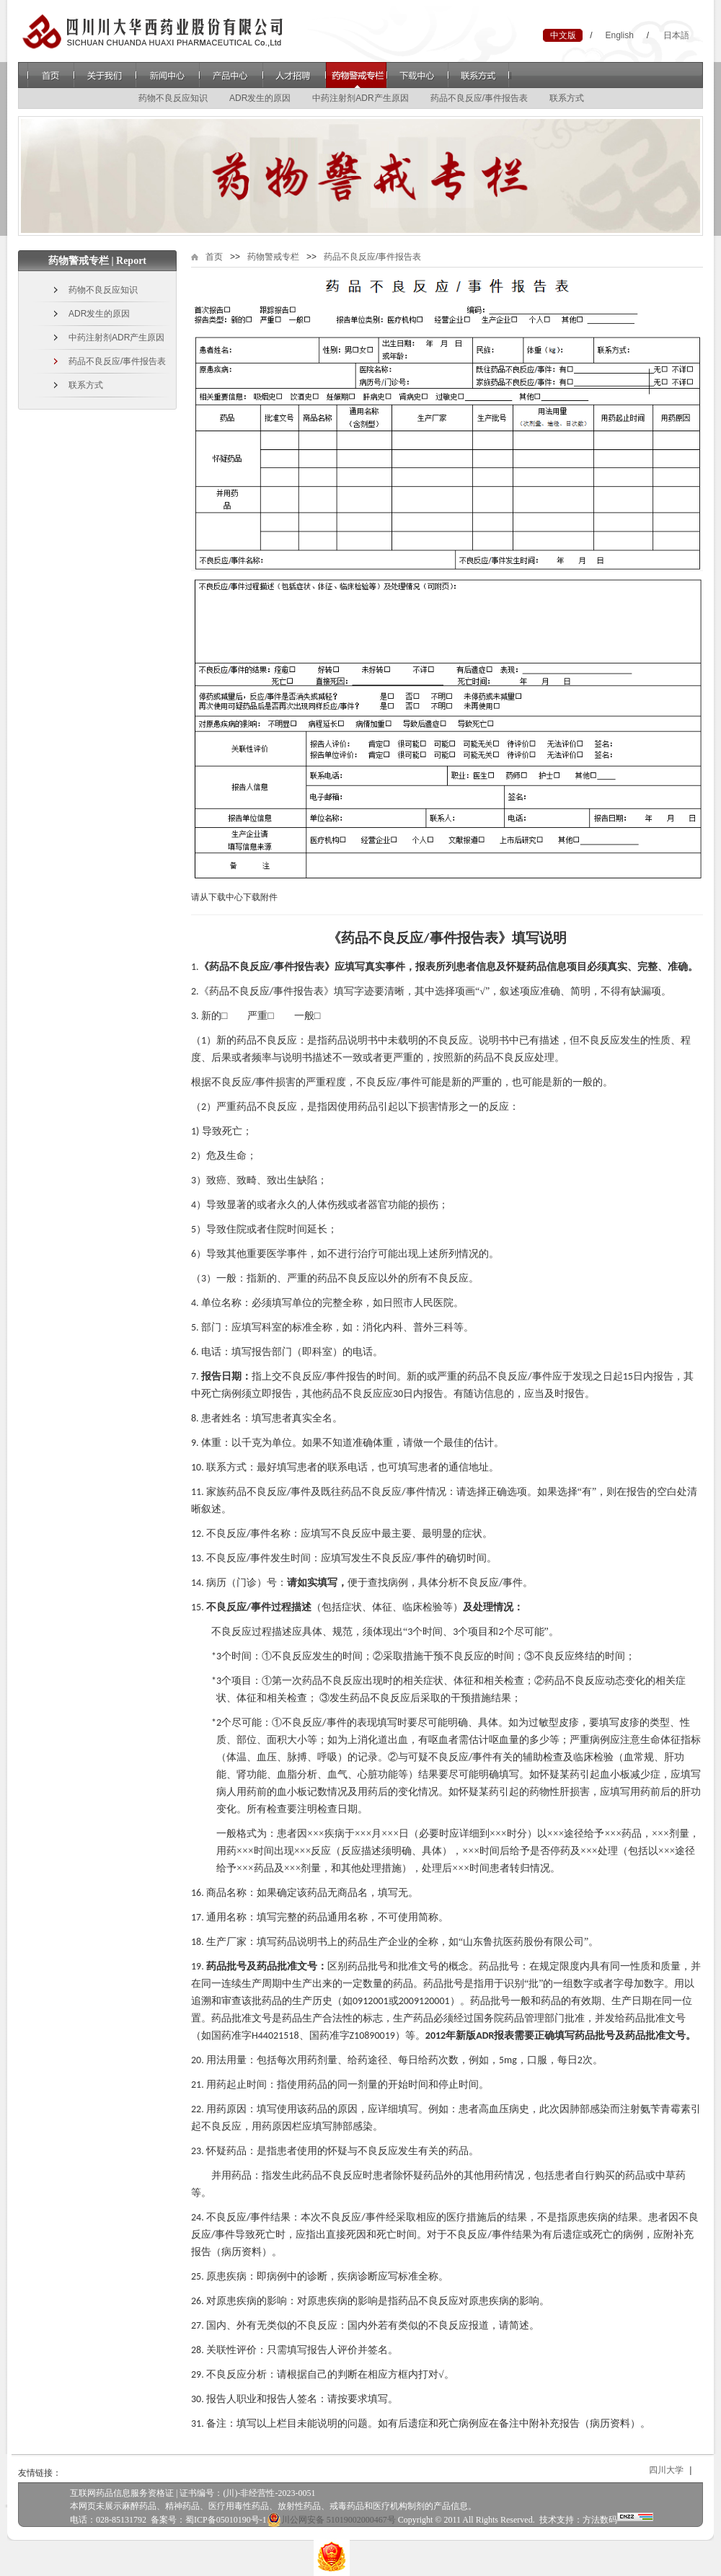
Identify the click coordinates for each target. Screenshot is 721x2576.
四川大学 (677, 2470)
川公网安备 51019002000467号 (331, 2520)
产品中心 (231, 75)
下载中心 (417, 75)
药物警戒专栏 (356, 75)
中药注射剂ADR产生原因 (360, 98)
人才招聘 (294, 75)
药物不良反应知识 (173, 98)
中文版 (563, 35)
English (619, 35)
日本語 (676, 35)
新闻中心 (167, 75)
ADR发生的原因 (260, 98)
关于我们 (105, 75)
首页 (51, 75)
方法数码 (600, 2520)
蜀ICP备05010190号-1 (226, 2520)
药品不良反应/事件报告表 (479, 98)
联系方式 (479, 75)
